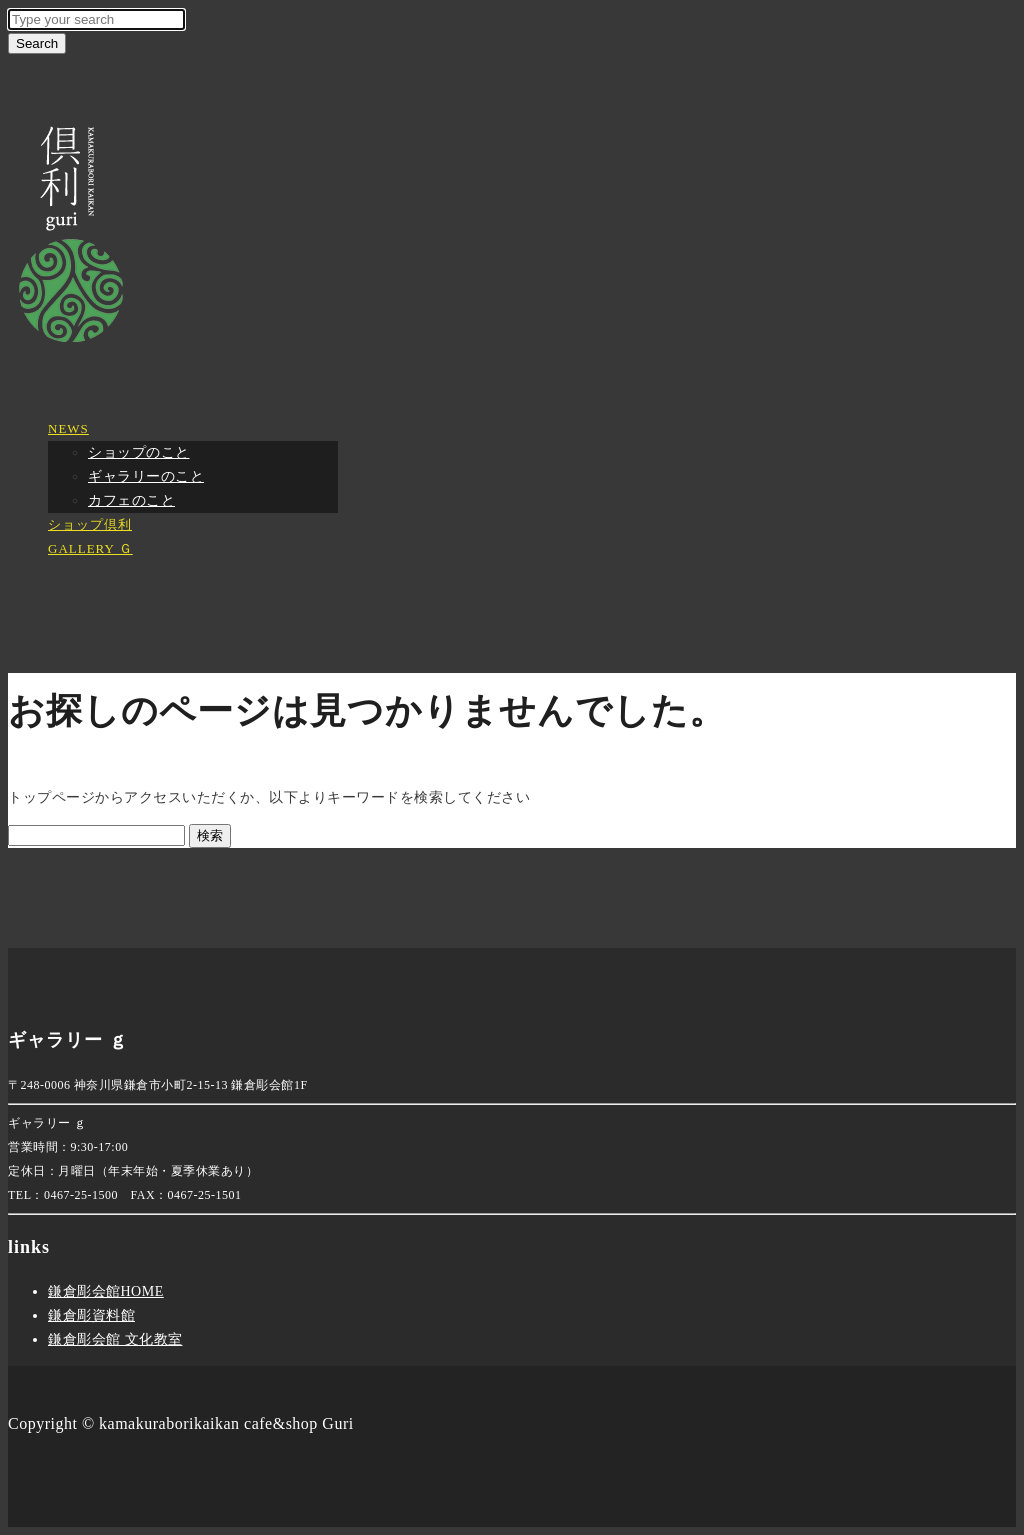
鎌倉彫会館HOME (106, 1291)
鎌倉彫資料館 (91, 1315)
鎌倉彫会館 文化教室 (115, 1339)
